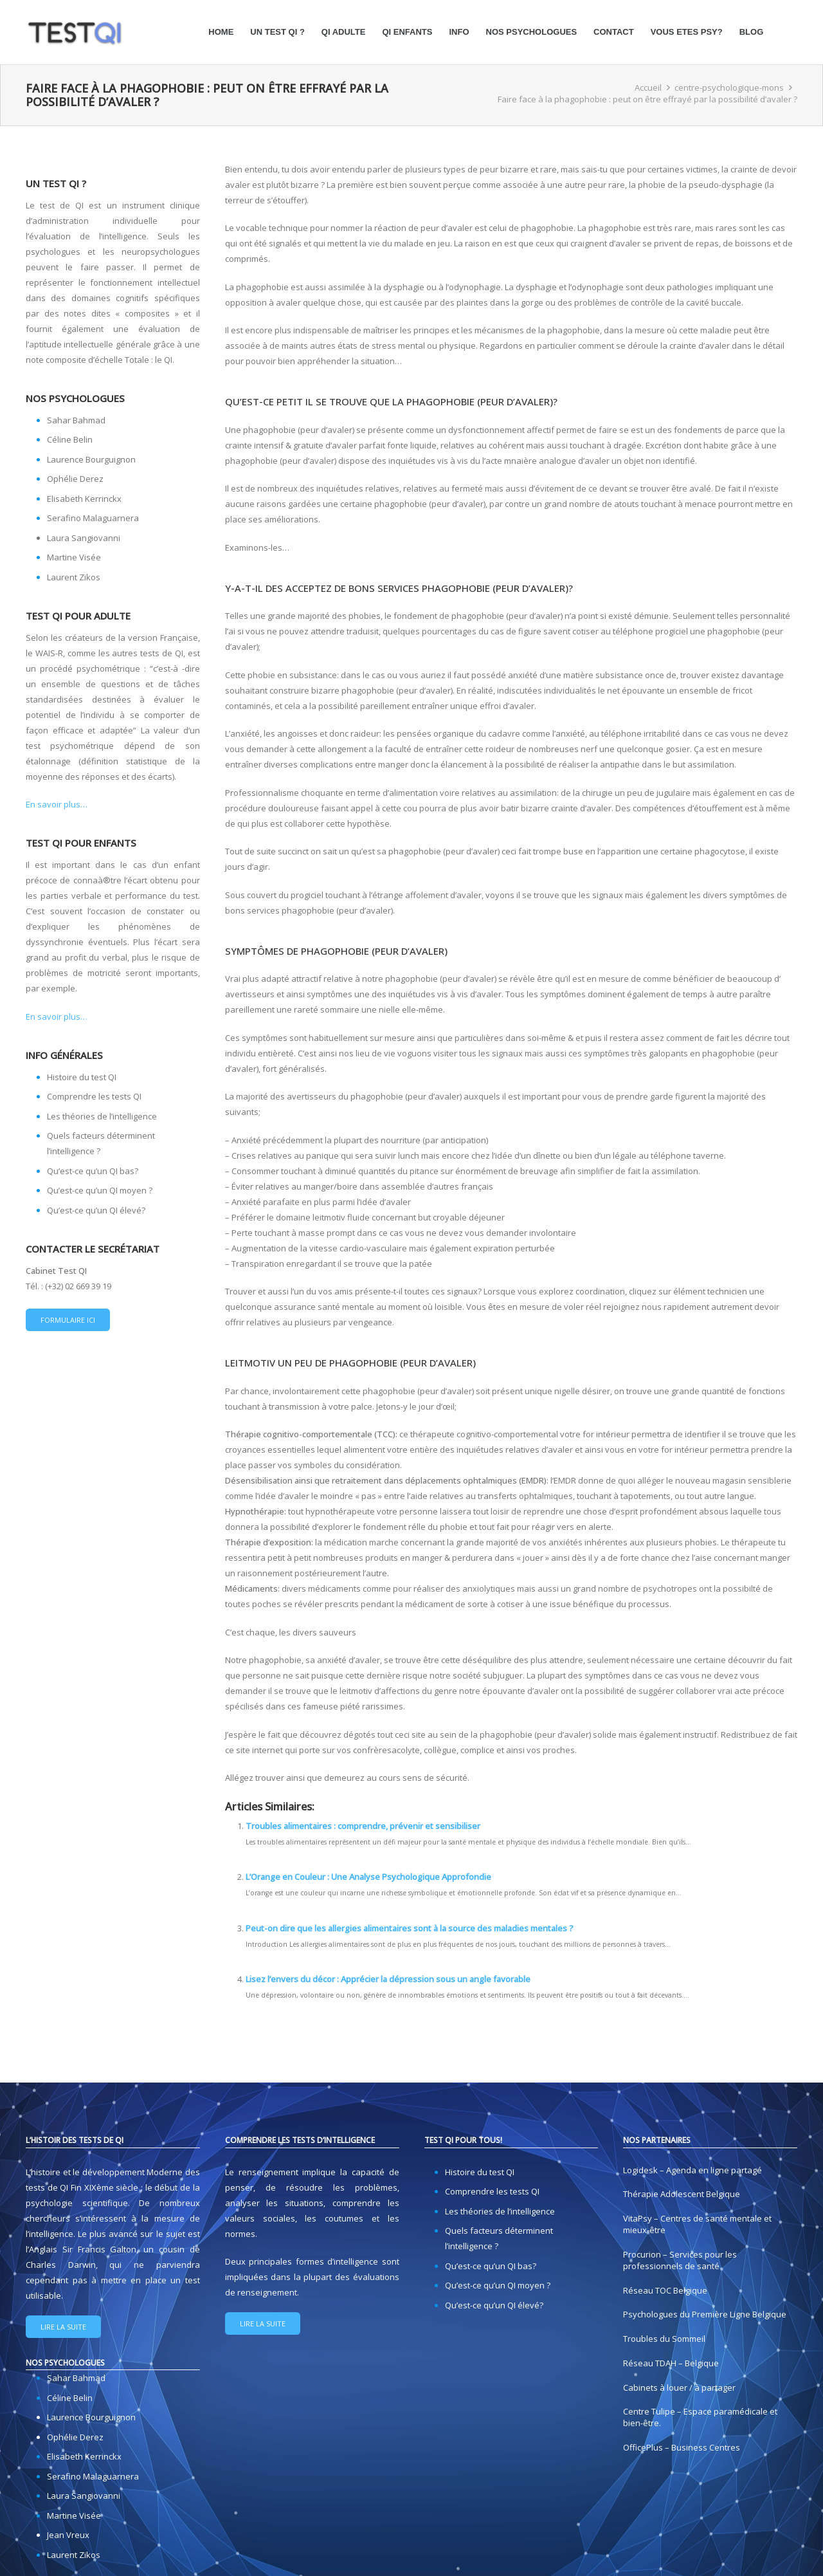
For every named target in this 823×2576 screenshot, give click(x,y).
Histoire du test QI (81, 1077)
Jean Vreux (68, 2535)
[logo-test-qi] (74, 32)
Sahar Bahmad (76, 420)
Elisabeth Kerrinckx (84, 498)
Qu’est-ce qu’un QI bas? (92, 1171)
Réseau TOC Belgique (665, 2290)
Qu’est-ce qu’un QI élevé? (96, 1210)
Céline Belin (70, 439)
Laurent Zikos (73, 577)
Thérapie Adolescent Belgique (681, 2194)
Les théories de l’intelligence (102, 1116)
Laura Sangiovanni (83, 538)
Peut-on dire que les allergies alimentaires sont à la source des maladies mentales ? (410, 1928)
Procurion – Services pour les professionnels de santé (680, 2260)
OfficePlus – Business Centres (681, 2447)
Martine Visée (74, 557)
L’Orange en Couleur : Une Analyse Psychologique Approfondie (368, 1876)
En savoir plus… (56, 804)
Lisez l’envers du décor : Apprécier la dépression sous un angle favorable (388, 1979)
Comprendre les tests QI (94, 1096)
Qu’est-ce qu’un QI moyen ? (99, 1190)
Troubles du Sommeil (664, 2338)
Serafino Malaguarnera (93, 518)
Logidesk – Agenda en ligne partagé (692, 2170)
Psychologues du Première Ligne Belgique (704, 2314)
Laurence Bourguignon (91, 459)
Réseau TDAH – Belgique (671, 2363)
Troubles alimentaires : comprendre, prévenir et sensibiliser (363, 1826)
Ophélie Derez (75, 478)
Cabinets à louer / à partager (679, 2387)
